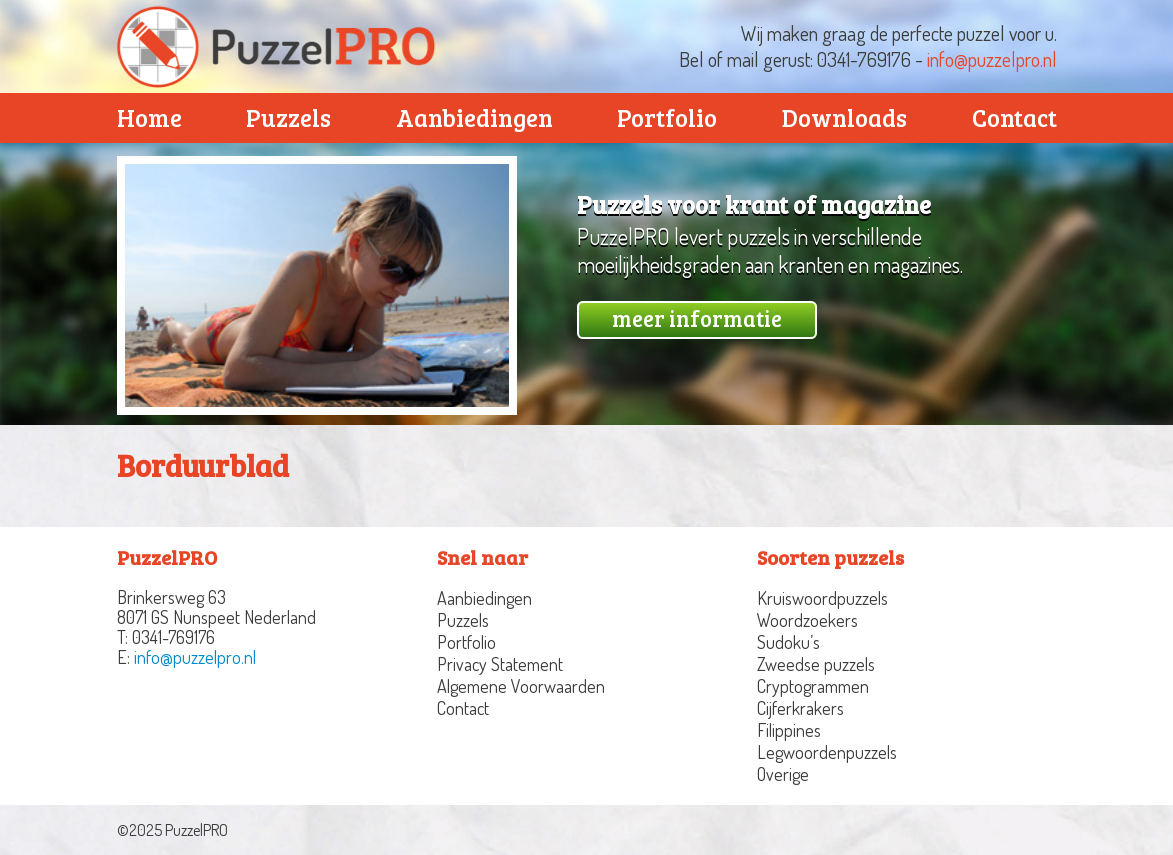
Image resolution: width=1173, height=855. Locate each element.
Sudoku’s (788, 642)
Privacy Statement (500, 664)
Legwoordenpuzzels (827, 752)
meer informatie (697, 318)
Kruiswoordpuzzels (822, 598)
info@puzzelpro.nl (992, 59)
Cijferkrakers (800, 708)
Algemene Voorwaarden (521, 686)
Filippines (789, 730)
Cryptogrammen (813, 686)
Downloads (844, 117)
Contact (1014, 117)
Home (149, 117)
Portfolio (667, 117)
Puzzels (288, 117)
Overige (783, 774)
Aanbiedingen (474, 117)
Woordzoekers (807, 620)
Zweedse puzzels (816, 664)
